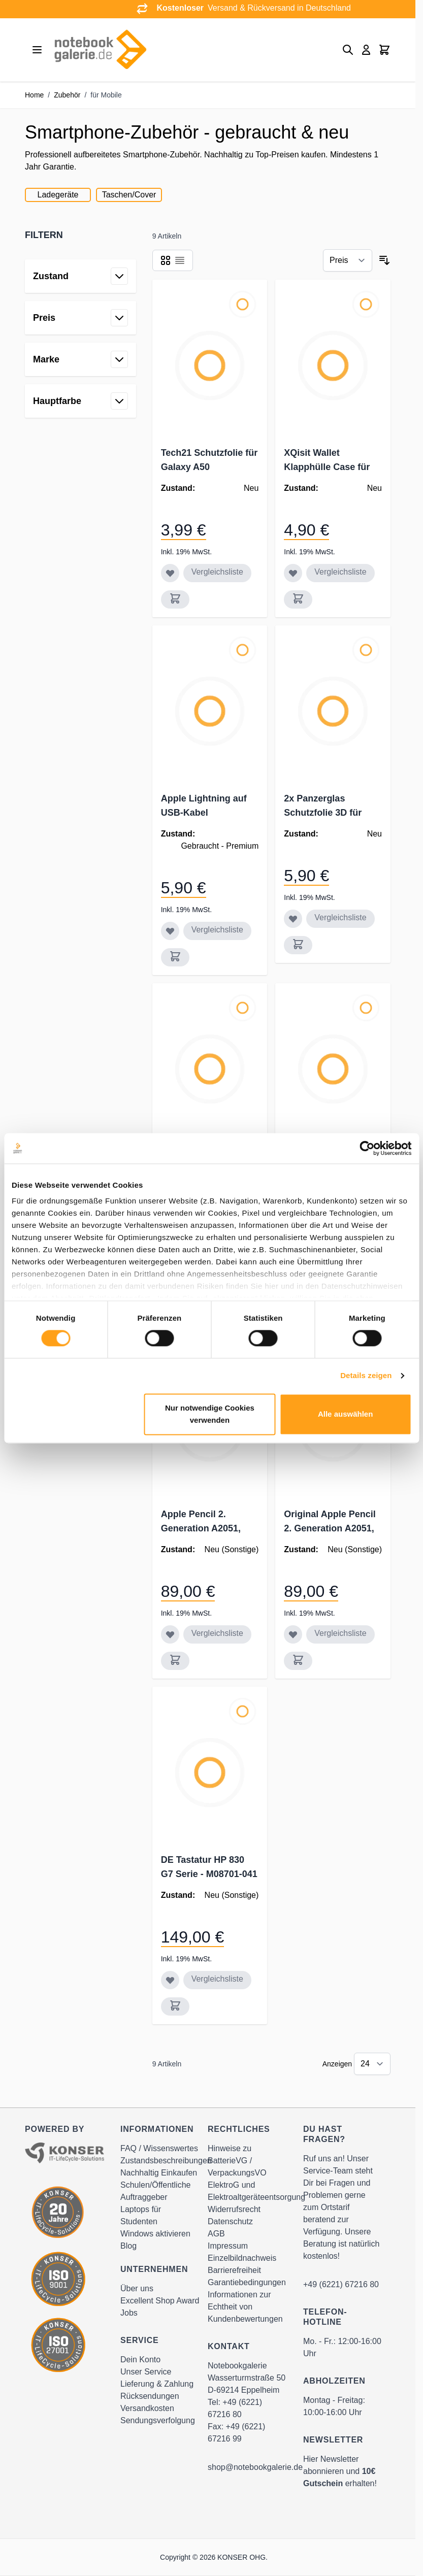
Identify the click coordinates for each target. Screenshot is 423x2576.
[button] (80, 235)
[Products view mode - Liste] (180, 260)
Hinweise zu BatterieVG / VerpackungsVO (237, 2160)
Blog (128, 2246)
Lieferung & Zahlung (156, 2384)
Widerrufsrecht (234, 2209)
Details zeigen (366, 1375)
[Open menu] (37, 50)
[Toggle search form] (348, 50)
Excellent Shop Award (159, 2300)
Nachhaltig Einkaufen (158, 2172)
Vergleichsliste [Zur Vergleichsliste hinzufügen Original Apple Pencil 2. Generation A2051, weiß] (340, 1633)
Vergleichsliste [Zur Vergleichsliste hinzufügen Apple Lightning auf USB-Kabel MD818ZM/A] (217, 929)
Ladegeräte (58, 194)
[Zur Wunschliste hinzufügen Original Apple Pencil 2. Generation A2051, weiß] (293, 1634)
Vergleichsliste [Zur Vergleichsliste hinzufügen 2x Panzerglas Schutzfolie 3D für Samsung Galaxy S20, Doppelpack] (340, 917)
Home (34, 95)
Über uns (136, 2288)
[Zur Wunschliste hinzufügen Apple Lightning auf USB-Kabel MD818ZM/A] (170, 931)
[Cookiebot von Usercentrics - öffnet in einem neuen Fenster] (366, 1148)
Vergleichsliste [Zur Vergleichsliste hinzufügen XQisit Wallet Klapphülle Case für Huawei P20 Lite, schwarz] (340, 571)
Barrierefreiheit (234, 2270)
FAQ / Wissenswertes (159, 2148)
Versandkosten (147, 2408)
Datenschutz (230, 2221)
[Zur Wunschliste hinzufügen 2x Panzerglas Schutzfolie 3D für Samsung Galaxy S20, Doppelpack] (293, 919)
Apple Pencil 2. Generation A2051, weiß (201, 1528)
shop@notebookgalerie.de (255, 2467)
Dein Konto (140, 2359)
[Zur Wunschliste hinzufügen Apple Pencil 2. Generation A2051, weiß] (170, 1634)
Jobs (129, 2313)
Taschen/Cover (129, 194)
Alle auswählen (345, 1414)
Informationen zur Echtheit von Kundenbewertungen (245, 2306)
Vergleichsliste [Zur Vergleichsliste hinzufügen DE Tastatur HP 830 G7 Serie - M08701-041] (217, 1979)
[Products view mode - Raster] (165, 260)
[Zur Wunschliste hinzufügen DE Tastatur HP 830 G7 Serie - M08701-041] (170, 1980)
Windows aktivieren (155, 2233)
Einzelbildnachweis (242, 2258)
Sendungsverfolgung (157, 2420)
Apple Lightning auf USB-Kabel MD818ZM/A (204, 812)
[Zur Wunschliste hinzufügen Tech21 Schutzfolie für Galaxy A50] (170, 573)
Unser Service (145, 2371)
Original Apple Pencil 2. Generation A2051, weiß (329, 1528)
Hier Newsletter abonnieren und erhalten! (340, 2471)
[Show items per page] (372, 2064)
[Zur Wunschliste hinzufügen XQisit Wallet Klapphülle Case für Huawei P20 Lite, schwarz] (293, 573)
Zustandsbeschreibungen (166, 2160)
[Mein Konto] (366, 50)
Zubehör (67, 95)
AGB (216, 2233)
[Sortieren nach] (347, 260)
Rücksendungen (149, 2396)
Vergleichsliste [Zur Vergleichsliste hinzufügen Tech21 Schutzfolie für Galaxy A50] (217, 571)
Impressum (228, 2246)
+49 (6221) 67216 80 (341, 2284)
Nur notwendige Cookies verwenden (209, 1413)
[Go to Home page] (100, 49)
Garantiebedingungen (247, 2282)
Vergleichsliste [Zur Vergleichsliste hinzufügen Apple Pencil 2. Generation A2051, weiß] (217, 1633)
